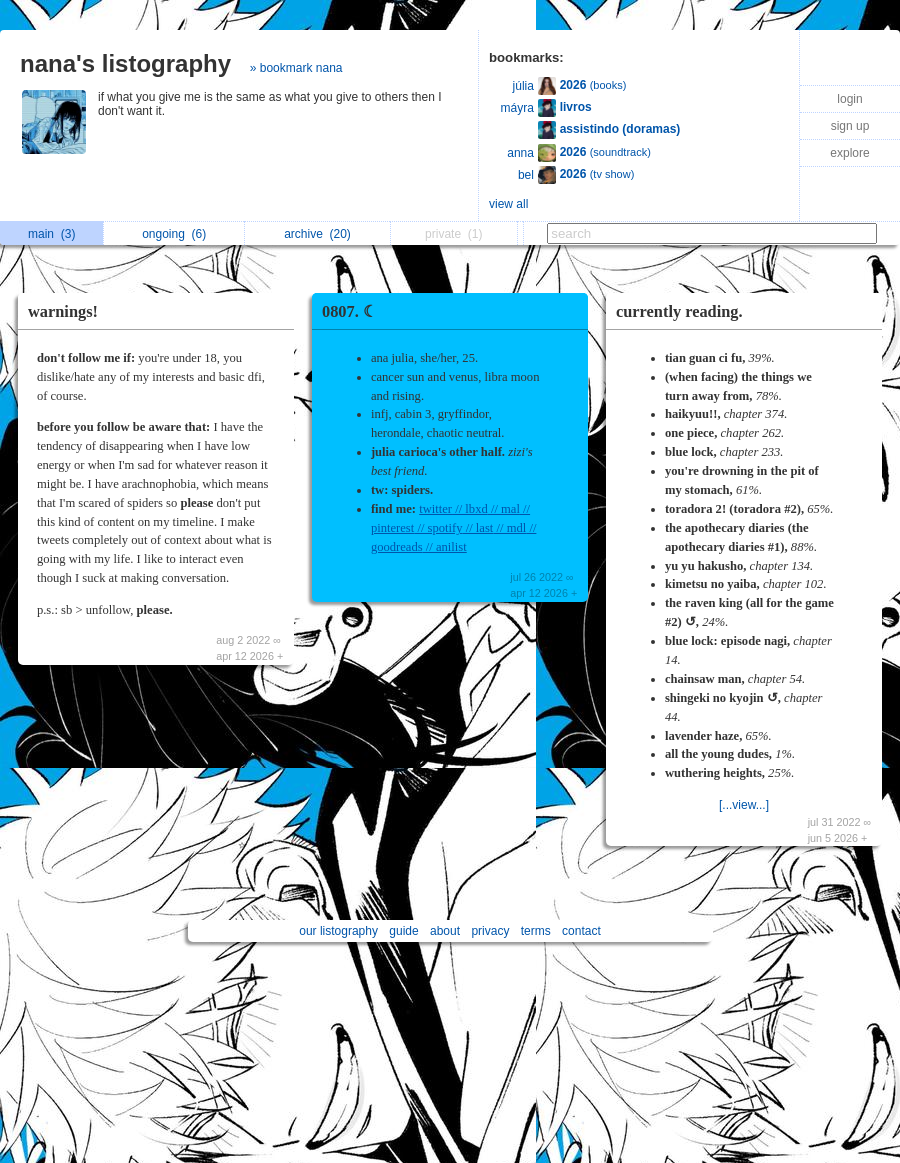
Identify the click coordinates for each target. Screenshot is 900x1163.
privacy (490, 931)
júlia (523, 86)
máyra (517, 108)
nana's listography (125, 63)
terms (536, 931)
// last (478, 528)
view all (508, 204)
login (849, 99)
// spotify (438, 528)
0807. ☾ (349, 311)
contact (581, 931)
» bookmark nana (296, 68)
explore (849, 153)
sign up (850, 126)
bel (526, 175)
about (445, 931)
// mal (504, 509)
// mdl (509, 528)
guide (403, 931)
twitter (435, 509)
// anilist (445, 547)
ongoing (174, 234)
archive (317, 234)
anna (520, 153)
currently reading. (679, 311)
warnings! (63, 311)
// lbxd (470, 509)
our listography (338, 931)
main (51, 234)
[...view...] (744, 805)
